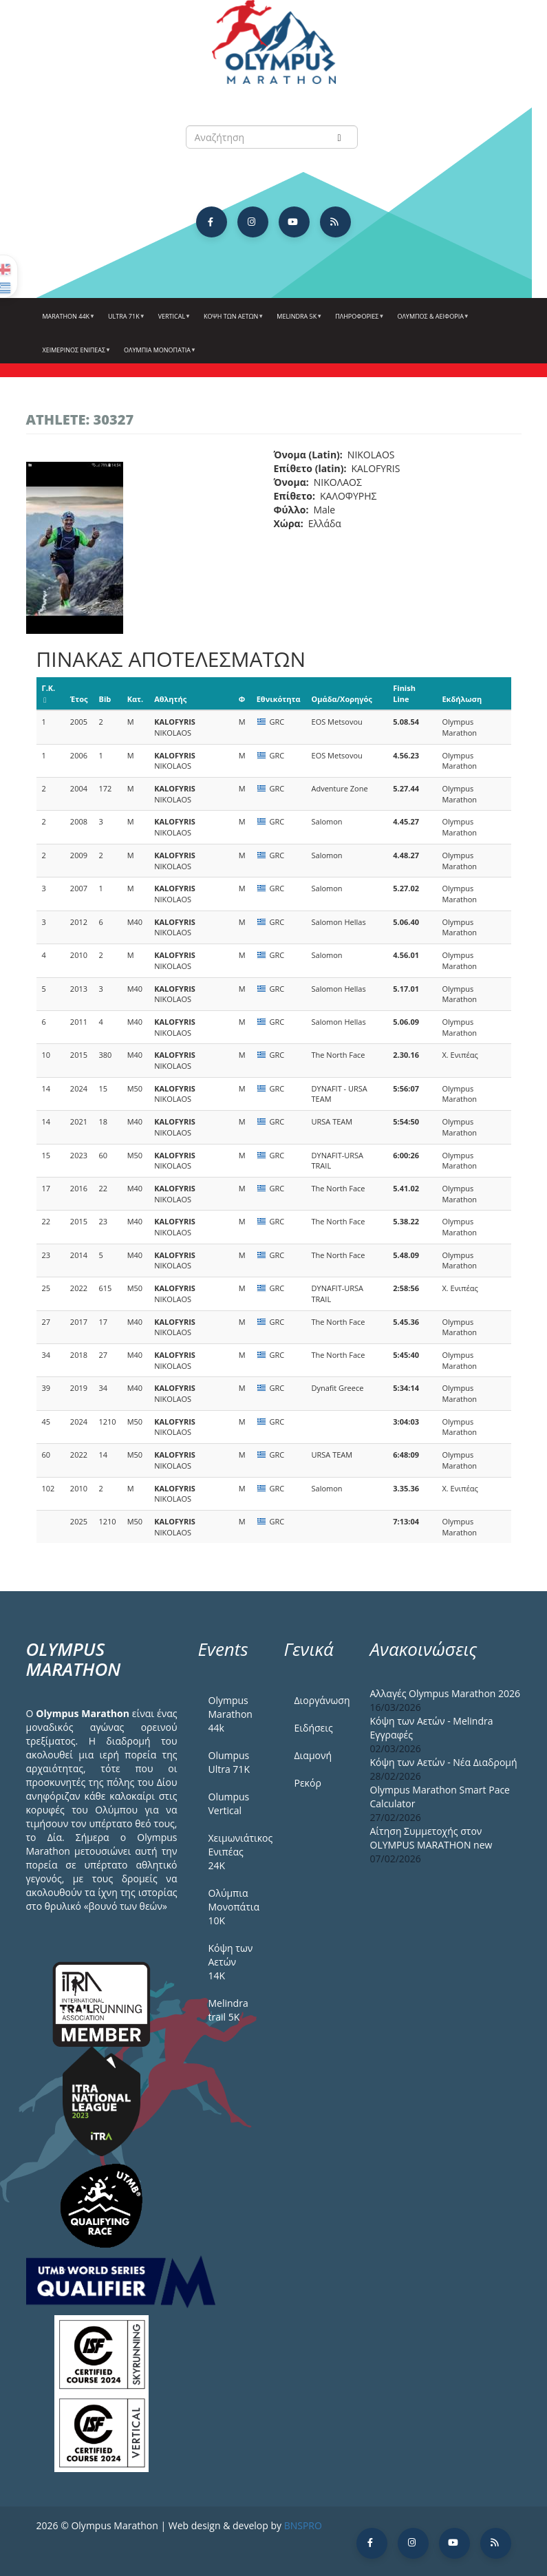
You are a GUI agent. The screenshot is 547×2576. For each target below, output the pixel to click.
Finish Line (404, 693)
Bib (104, 699)
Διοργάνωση (322, 1700)
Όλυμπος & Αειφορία (431, 321)
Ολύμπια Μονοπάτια (158, 355)
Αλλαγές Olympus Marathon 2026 (445, 1693)
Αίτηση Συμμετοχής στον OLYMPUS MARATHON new (431, 1837)
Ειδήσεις (313, 1727)
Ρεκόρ (307, 1782)
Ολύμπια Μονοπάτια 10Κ (234, 1906)
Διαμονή (313, 1755)
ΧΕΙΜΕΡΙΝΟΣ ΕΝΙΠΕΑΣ (75, 355)
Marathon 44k (67, 321)
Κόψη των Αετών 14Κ (230, 1961)
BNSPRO (303, 2525)
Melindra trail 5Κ (228, 2010)
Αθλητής (170, 699)
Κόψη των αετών (231, 321)
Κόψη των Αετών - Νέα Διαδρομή (443, 1762)
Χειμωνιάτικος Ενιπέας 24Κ (236, 1851)
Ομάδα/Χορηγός (342, 699)
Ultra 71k (125, 321)
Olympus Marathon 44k (230, 1714)
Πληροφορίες (358, 321)
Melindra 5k (297, 321)
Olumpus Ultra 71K (229, 1762)
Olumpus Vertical (229, 1803)
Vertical (172, 321)
